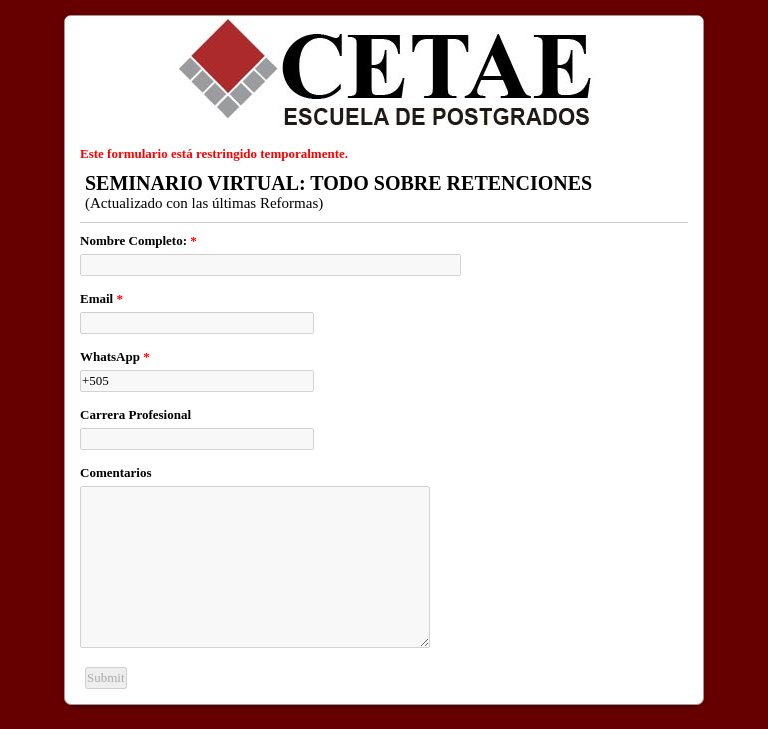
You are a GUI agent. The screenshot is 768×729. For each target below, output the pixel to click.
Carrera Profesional (135, 414)
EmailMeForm (384, 73)
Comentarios (116, 472)
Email (101, 298)
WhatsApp (115, 356)
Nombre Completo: (138, 240)
